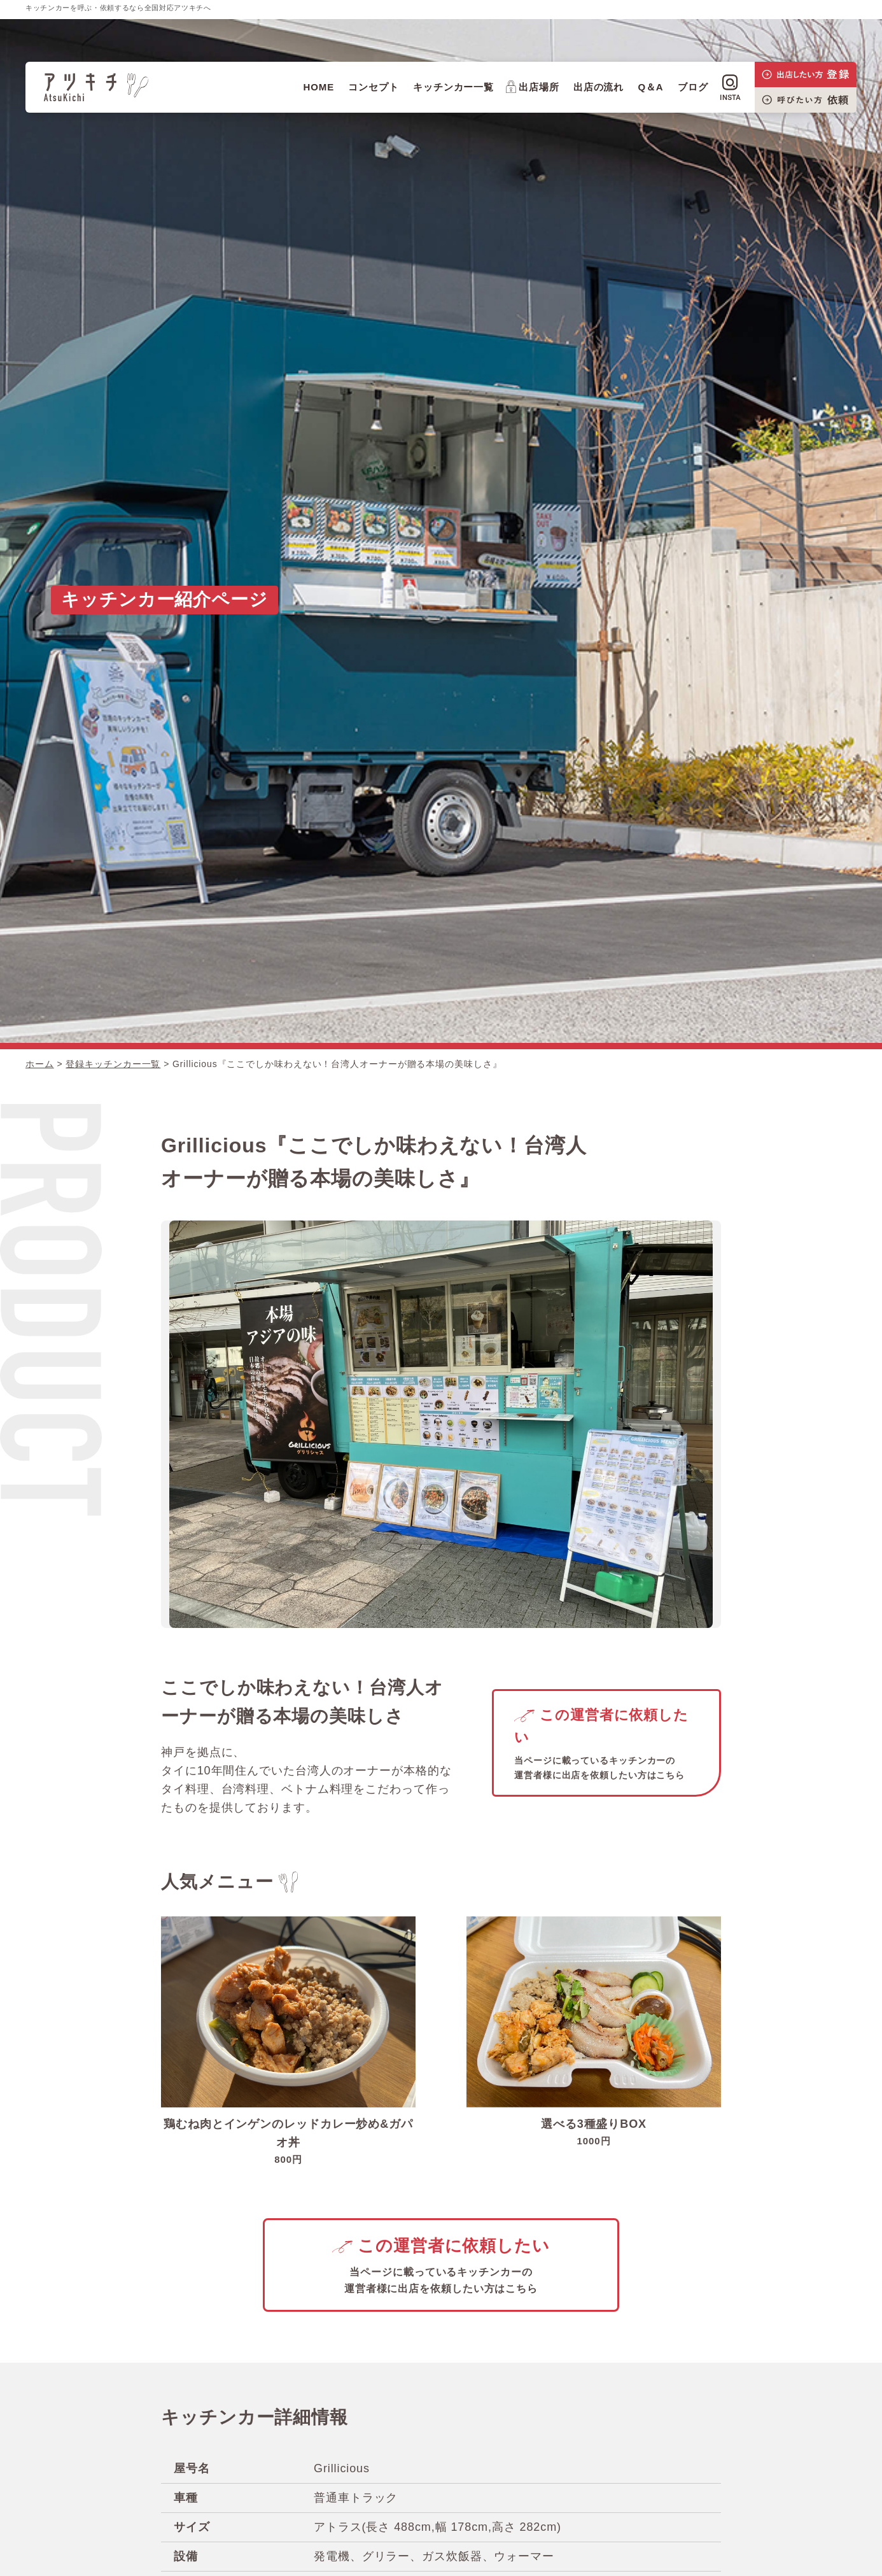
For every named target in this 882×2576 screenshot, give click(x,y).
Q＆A (650, 86)
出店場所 (532, 86)
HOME (319, 86)
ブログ (693, 86)
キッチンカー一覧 (453, 86)
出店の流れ (598, 86)
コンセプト (373, 86)
